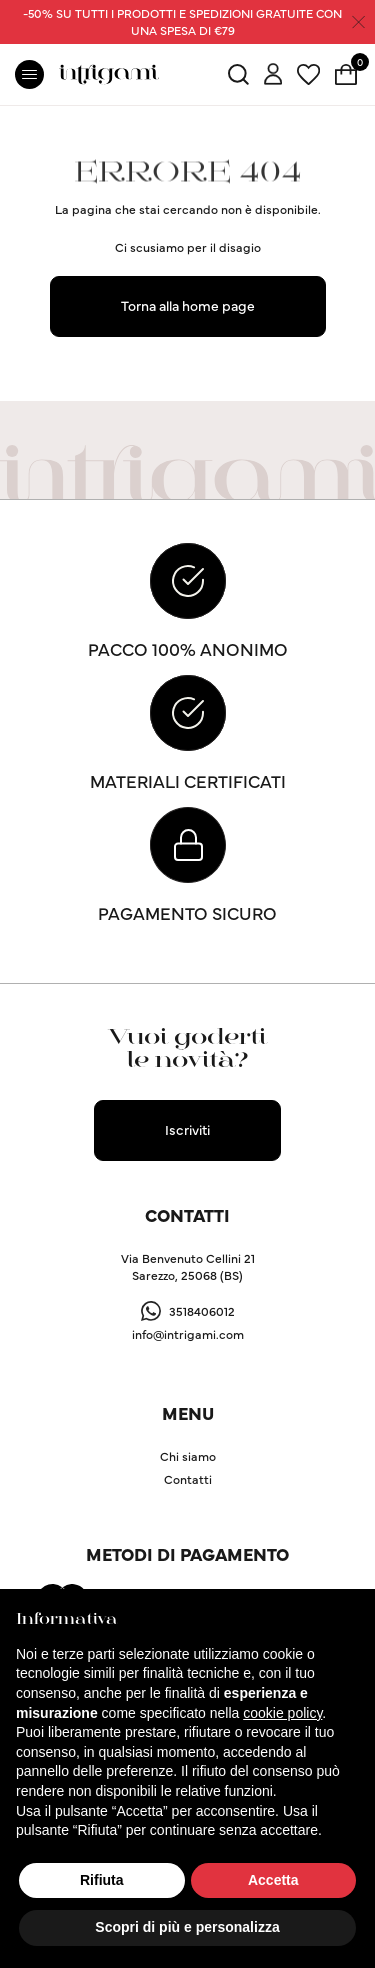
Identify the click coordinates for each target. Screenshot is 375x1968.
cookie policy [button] (282, 1713)
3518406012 (202, 1310)
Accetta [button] (273, 1880)
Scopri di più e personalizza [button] (187, 1927)
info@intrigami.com (188, 1333)
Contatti (188, 1478)
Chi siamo (188, 1455)
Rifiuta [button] (102, 1880)
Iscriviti (187, 1129)
